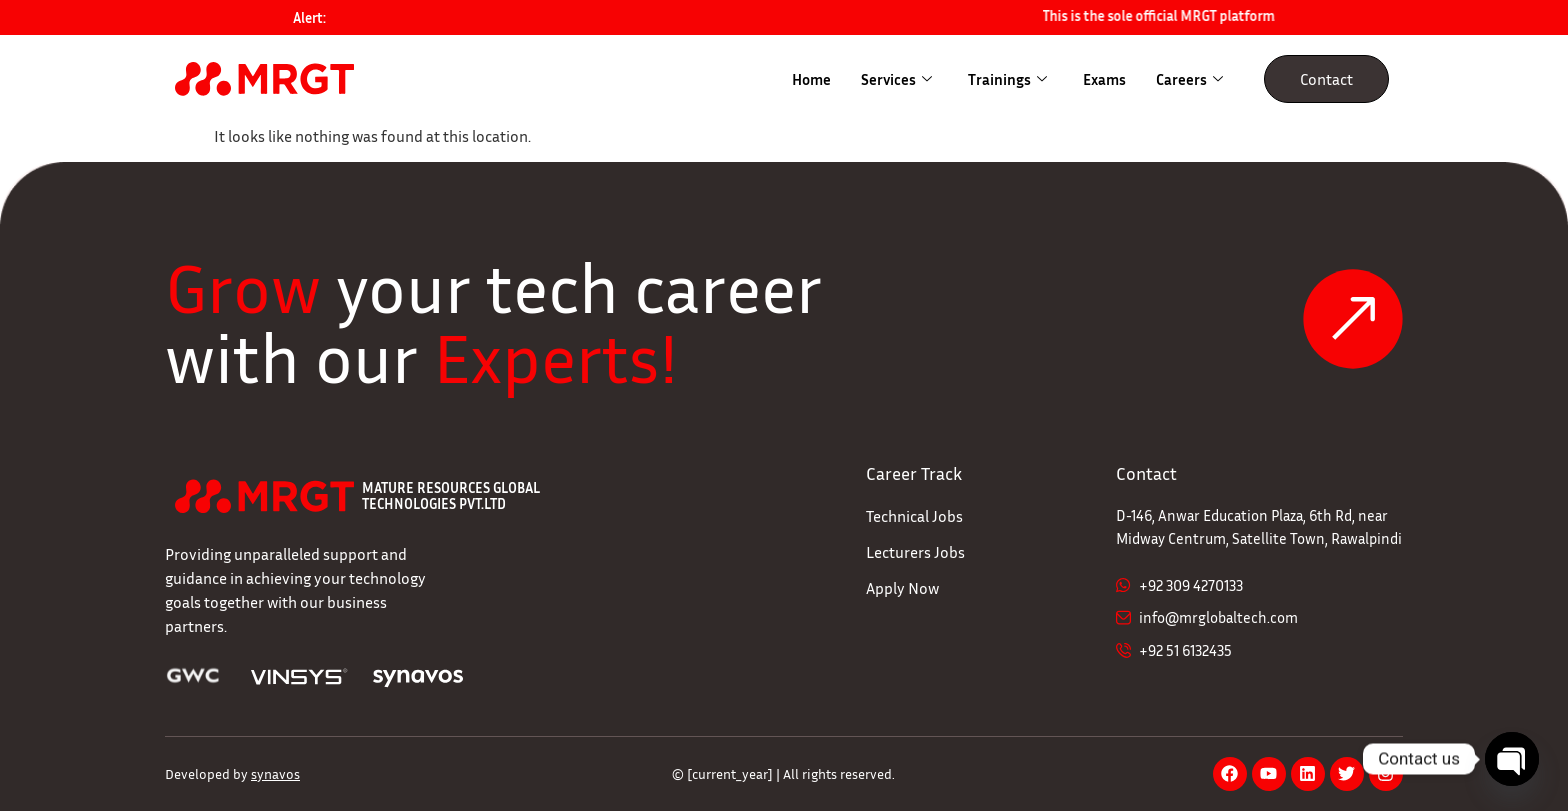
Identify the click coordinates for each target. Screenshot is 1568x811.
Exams (1104, 79)
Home (811, 79)
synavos (275, 773)
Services (896, 79)
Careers (1189, 79)
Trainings (1007, 79)
